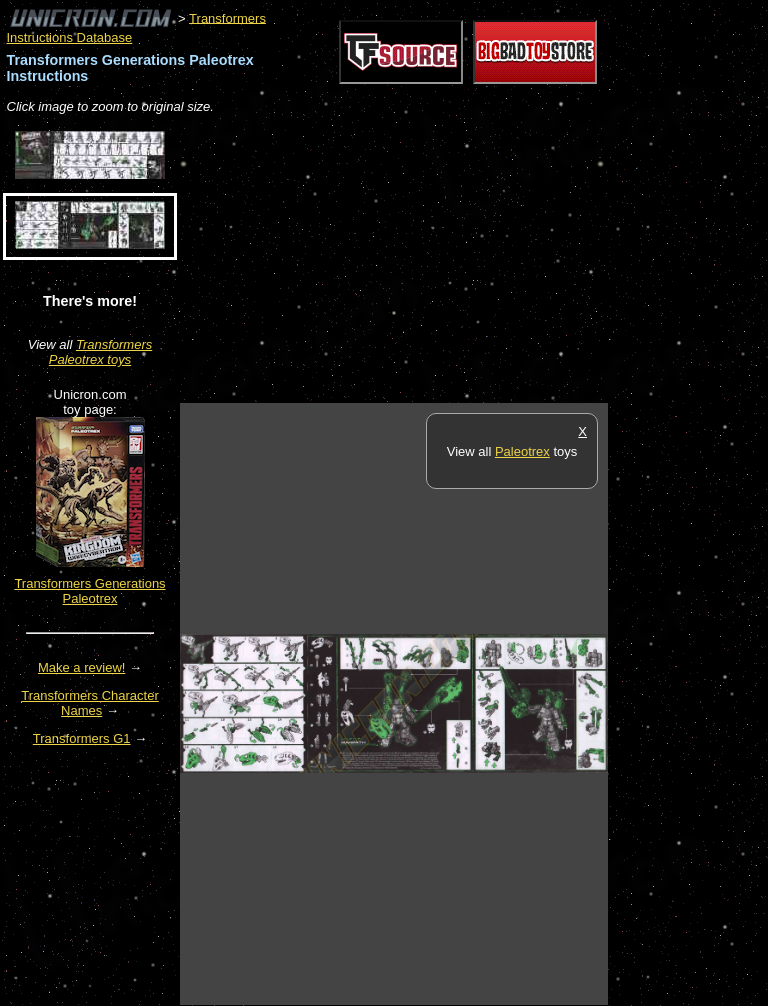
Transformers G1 (82, 738)
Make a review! (81, 667)
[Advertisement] (414, 260)
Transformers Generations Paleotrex (89, 591)
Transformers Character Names (90, 703)
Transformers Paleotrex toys (100, 352)
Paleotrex (522, 451)
